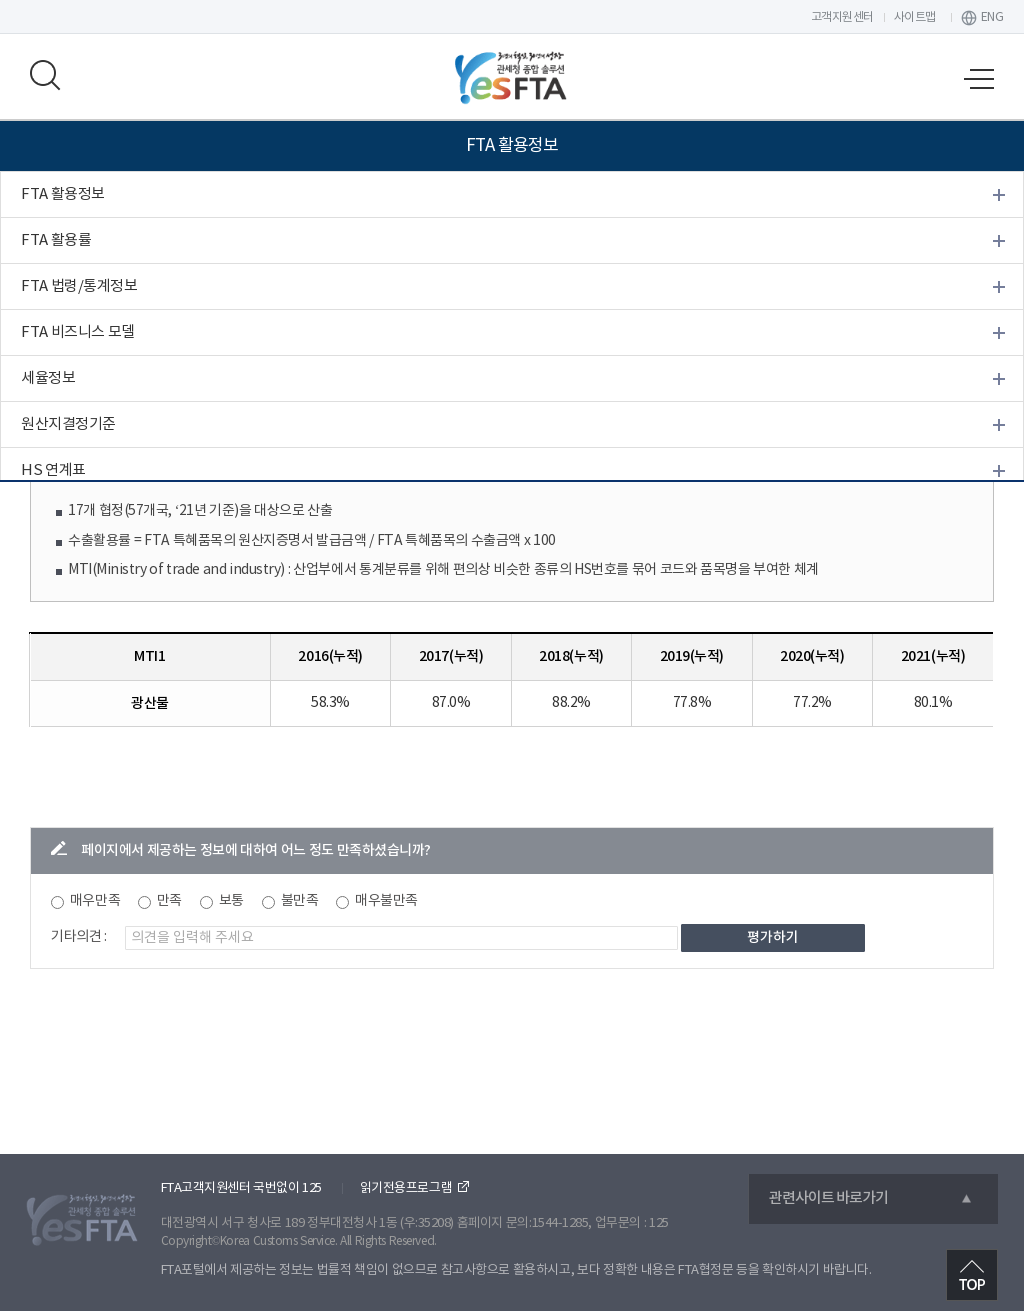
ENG (992, 17)
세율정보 (48, 378)
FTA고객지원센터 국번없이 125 (241, 1188)
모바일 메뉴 (979, 79)
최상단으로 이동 (972, 1275)
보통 (231, 901)
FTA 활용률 (56, 240)
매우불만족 (386, 901)
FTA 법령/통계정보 (79, 286)
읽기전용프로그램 (406, 1188)
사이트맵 (915, 17)
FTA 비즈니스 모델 (78, 332)
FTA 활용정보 (63, 194)
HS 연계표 (53, 470)
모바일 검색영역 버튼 (45, 75)
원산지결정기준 (68, 424)
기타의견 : (79, 937)
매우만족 (95, 901)
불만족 (300, 901)
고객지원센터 (842, 17)
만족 (169, 901)
